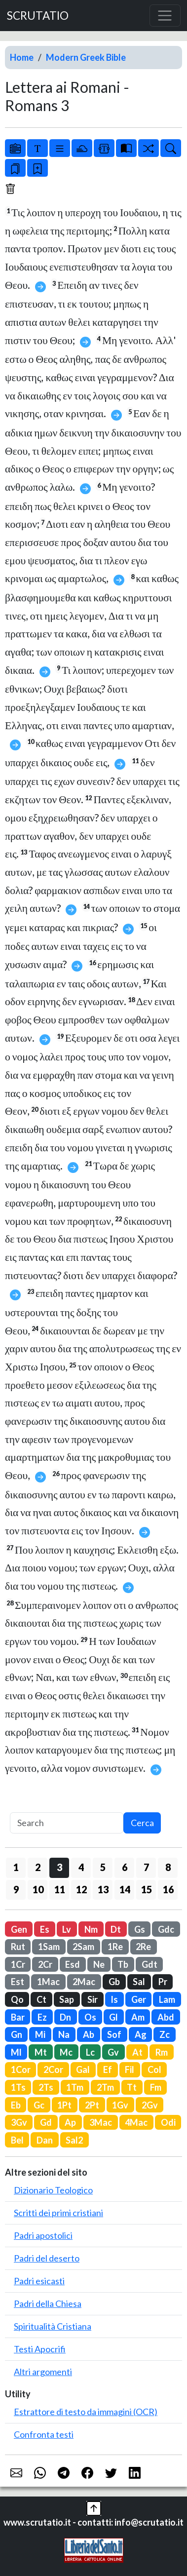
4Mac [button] (136, 2122)
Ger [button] (138, 1999)
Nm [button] (91, 1929)
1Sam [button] (49, 1946)
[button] (93, 2507)
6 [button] (124, 1867)
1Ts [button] (18, 2087)
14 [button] (124, 1889)
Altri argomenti (43, 2371)
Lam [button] (167, 1999)
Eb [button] (16, 2105)
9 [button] (16, 1889)
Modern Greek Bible (86, 57)
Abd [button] (165, 2017)
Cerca (142, 1822)
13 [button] (103, 1889)
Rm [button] (161, 2052)
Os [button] (90, 2017)
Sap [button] (66, 1999)
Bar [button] (18, 2017)
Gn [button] (16, 2034)
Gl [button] (113, 2017)
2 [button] (37, 1867)
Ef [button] (107, 2069)
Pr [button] (162, 1981)
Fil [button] (129, 2069)
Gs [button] (139, 1929)
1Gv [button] (120, 2105)
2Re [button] (143, 1946)
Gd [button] (46, 2122)
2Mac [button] (84, 1981)
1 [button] (16, 1867)
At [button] (137, 2052)
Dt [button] (116, 1929)
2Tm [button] (105, 2087)
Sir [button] (92, 1999)
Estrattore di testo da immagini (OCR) (85, 2411)
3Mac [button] (100, 2122)
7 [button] (146, 1867)
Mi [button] (40, 2034)
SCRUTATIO (38, 15)
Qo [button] (17, 1999)
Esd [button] (72, 1964)
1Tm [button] (74, 2087)
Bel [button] (17, 2140)
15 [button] (146, 1889)
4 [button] (81, 1867)
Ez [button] (42, 2017)
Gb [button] (114, 1981)
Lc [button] (90, 2052)
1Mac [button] (48, 1981)
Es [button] (44, 1929)
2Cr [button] (45, 1964)
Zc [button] (164, 2034)
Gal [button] (83, 2069)
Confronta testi (44, 2434)
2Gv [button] (150, 2105)
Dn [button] (65, 2017)
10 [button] (38, 1889)
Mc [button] (66, 2052)
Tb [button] (122, 1964)
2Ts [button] (45, 2087)
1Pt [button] (64, 2105)
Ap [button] (70, 2122)
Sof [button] (114, 2034)
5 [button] (103, 1867)
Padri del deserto (46, 2258)
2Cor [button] (53, 2069)
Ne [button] (99, 1964)
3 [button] (59, 1867)
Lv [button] (66, 1929)
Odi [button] (168, 2122)
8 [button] (168, 1867)
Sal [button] (139, 1981)
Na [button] (64, 2034)
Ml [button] (16, 2052)
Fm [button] (155, 2087)
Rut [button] (18, 1946)
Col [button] (154, 2069)
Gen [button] (19, 1929)
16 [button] (168, 1889)
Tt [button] (132, 2087)
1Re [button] (115, 1946)
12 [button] (81, 1889)
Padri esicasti (39, 2280)
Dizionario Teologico (53, 2190)
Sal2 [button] (74, 2140)
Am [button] (138, 2017)
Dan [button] (45, 2140)
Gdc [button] (166, 1929)
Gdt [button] (149, 1964)
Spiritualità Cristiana (52, 2326)
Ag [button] (141, 2034)
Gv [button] (113, 2052)
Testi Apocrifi (40, 2348)
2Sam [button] (83, 1946)
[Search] (66, 1823)
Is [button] (114, 1999)
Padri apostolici (43, 2235)
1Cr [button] (18, 1964)
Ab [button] (88, 2034)
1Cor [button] (21, 2069)
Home (22, 57)
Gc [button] (39, 2105)
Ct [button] (41, 1999)
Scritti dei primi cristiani (58, 2212)
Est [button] (17, 1981)
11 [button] (59, 1889)
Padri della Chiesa (47, 2303)
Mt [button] (41, 2052)
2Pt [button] (92, 2105)
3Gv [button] (19, 2122)
